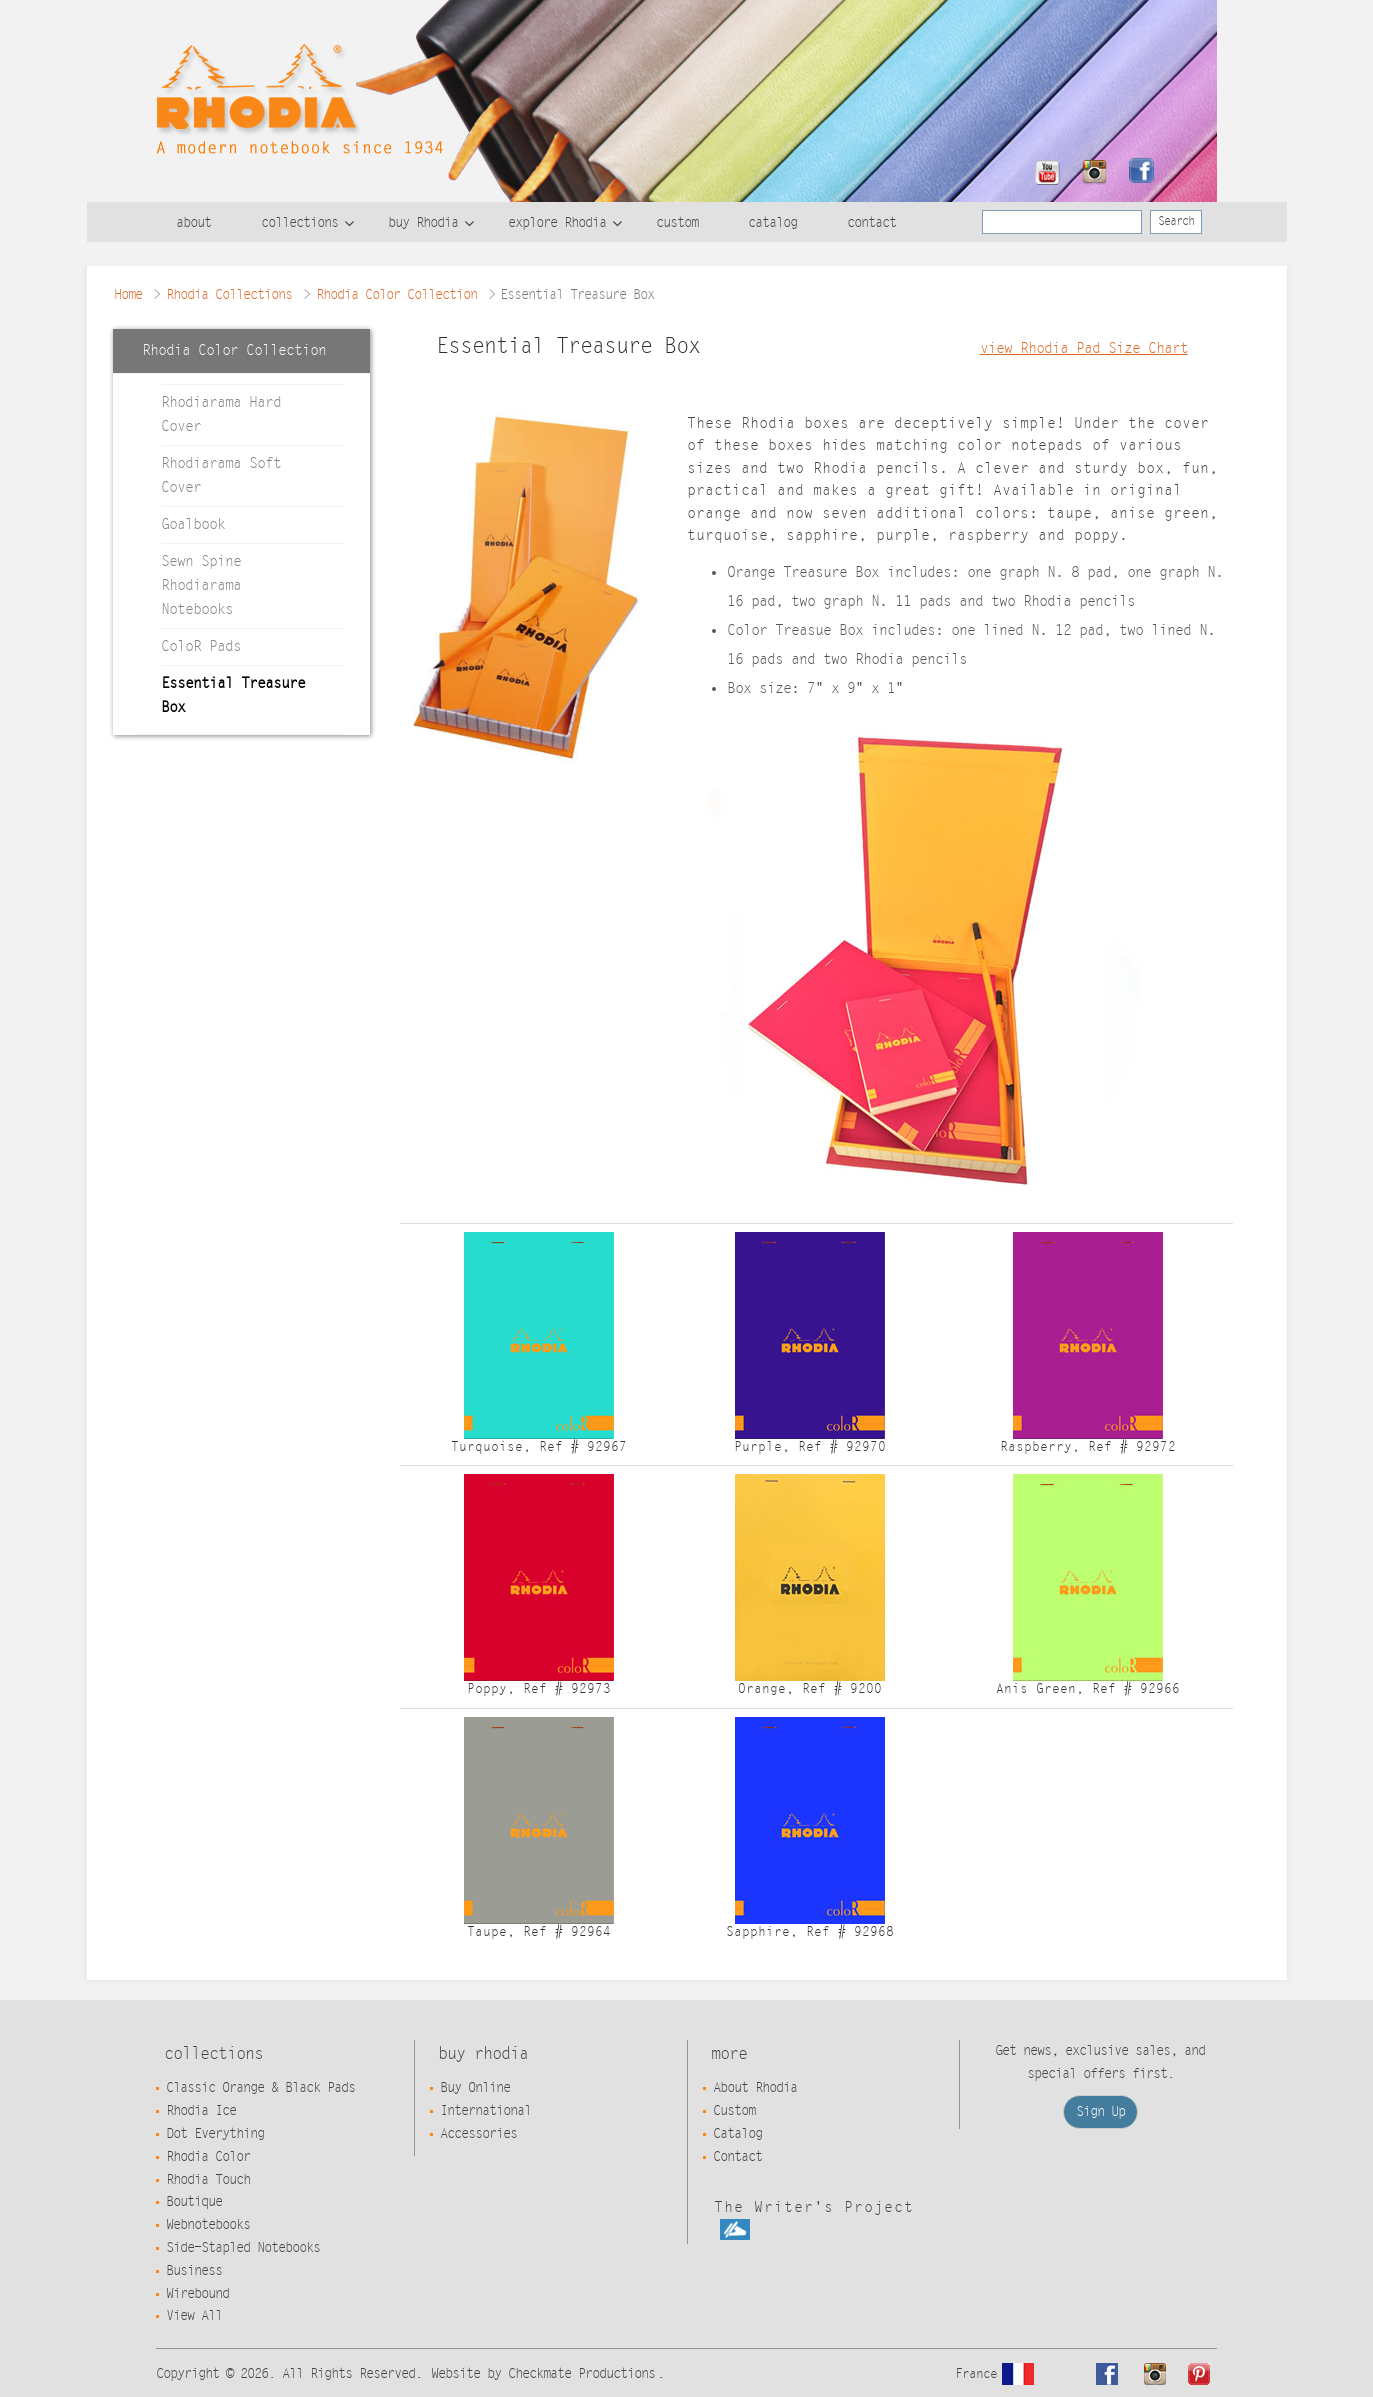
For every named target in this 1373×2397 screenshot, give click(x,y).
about (193, 223)
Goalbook (193, 524)
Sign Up (1100, 2112)
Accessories (478, 2134)
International (485, 2111)
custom (677, 223)
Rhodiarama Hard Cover (221, 414)
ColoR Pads (201, 646)
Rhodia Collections (229, 295)
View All (194, 2316)
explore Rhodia (557, 223)
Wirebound (197, 2294)
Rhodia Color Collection (396, 295)
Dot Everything (215, 2134)
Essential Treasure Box (233, 695)
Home (128, 295)
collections (299, 223)
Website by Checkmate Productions (543, 2374)
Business (194, 2271)
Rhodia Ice (201, 2111)
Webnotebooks (208, 2225)
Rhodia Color (208, 2157)
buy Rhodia (423, 223)
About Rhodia (755, 2088)
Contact (737, 2157)
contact (871, 223)
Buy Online (475, 2088)
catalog (772, 223)
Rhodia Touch (208, 2180)
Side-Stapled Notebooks (243, 2248)
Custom (734, 2111)
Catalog (737, 2134)
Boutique (194, 2202)
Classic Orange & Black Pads (260, 2088)
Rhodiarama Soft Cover (221, 475)
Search (1176, 221)
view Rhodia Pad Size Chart (1084, 348)
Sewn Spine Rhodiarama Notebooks (201, 585)
